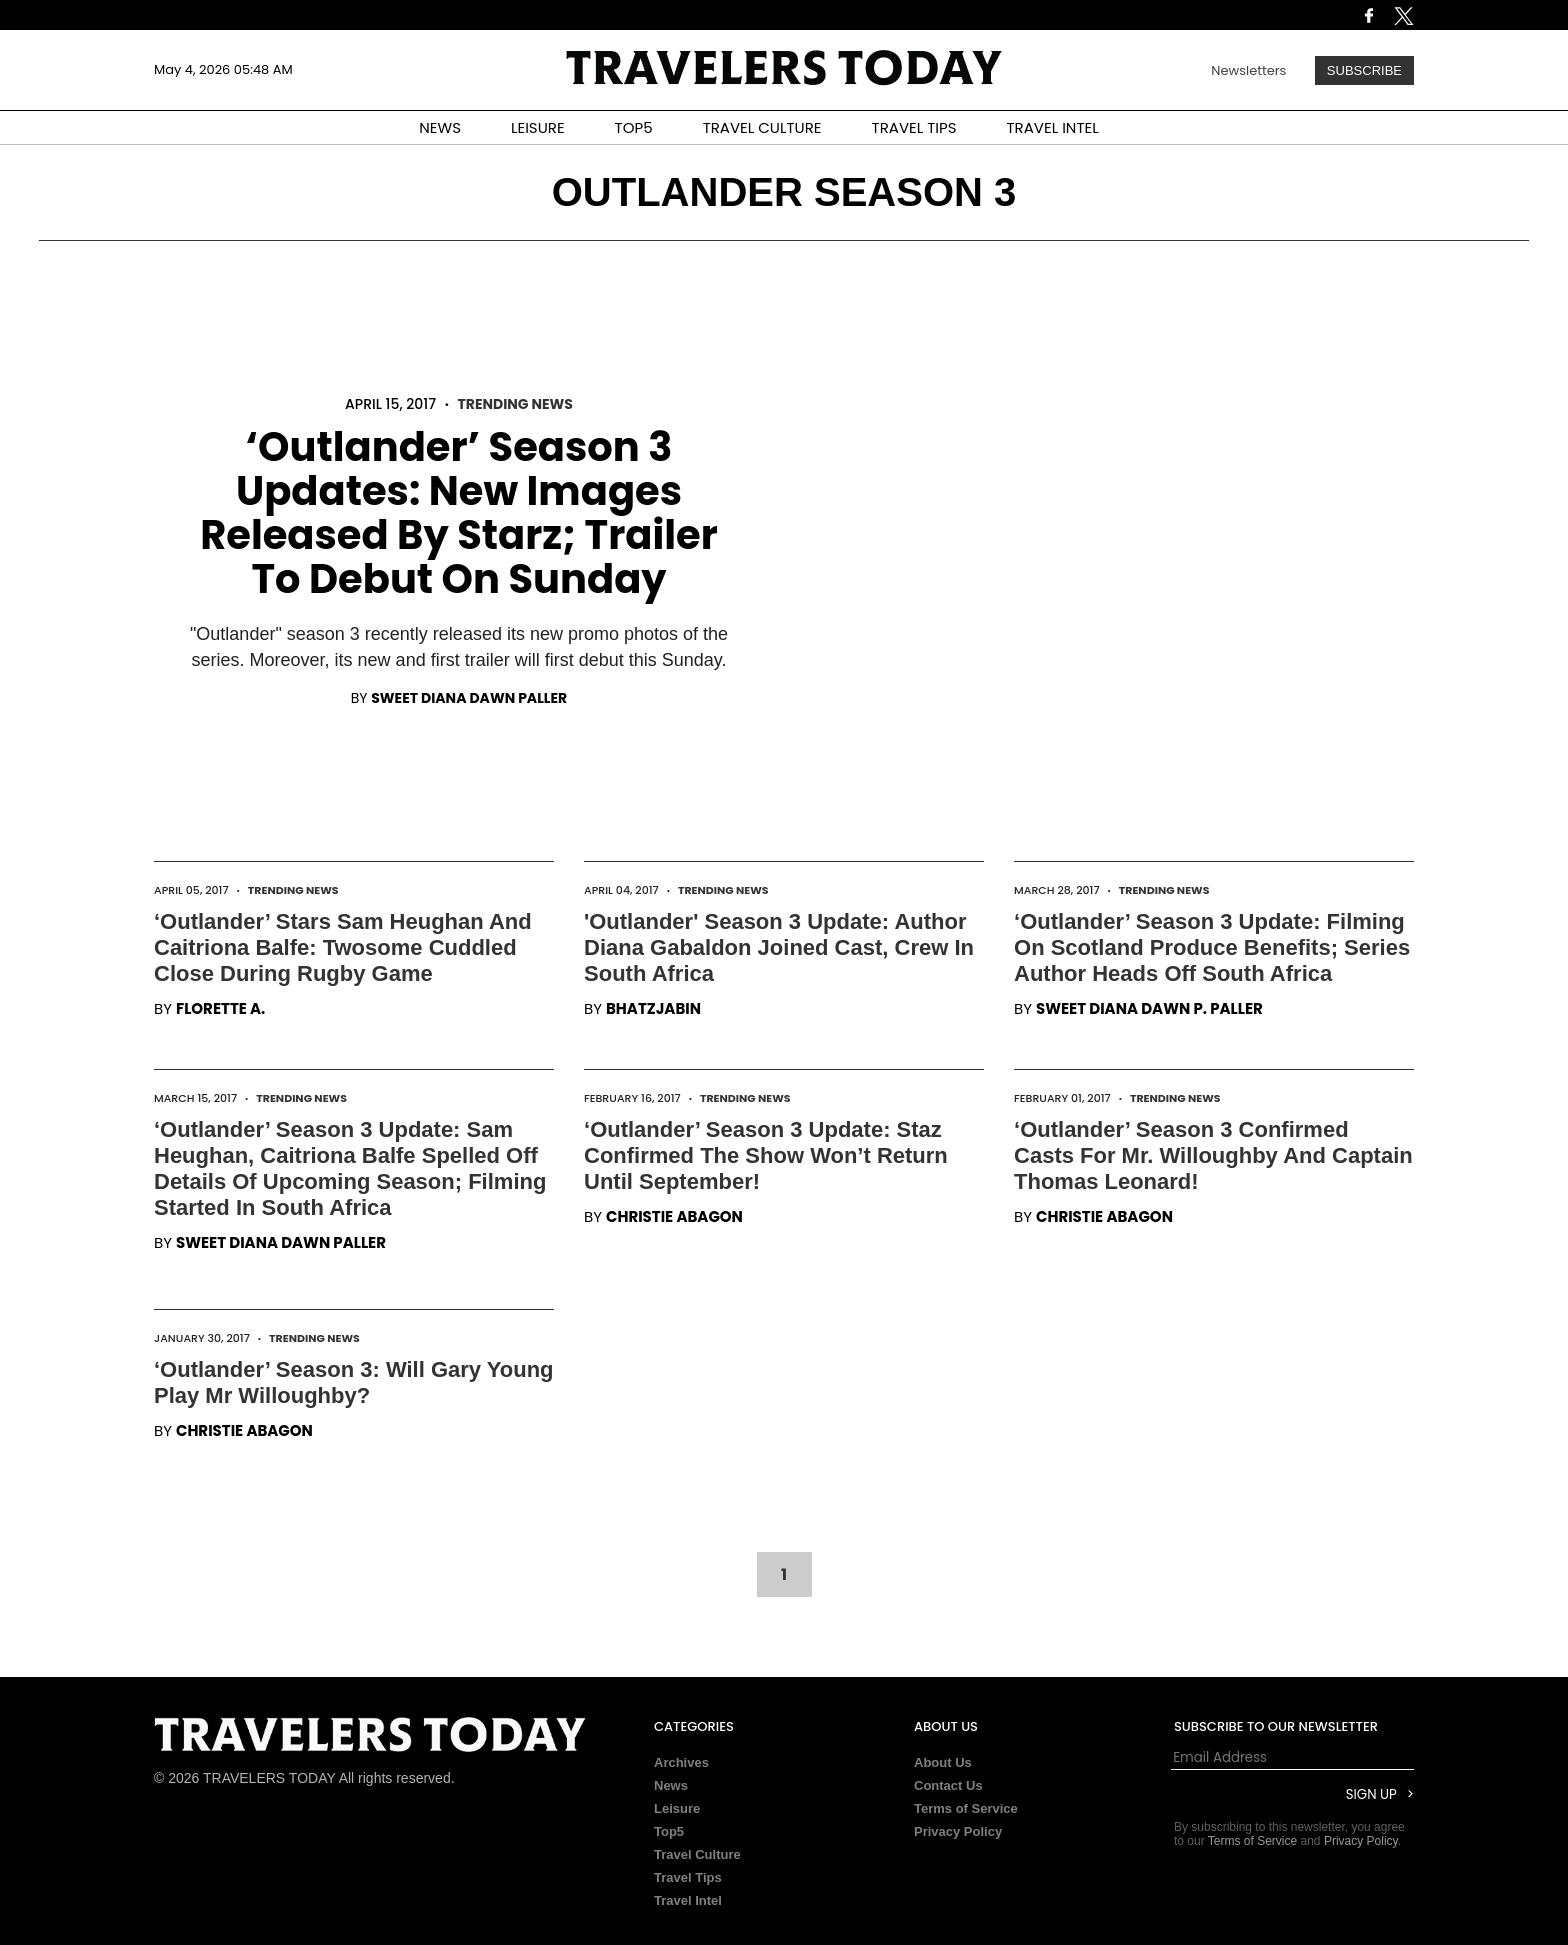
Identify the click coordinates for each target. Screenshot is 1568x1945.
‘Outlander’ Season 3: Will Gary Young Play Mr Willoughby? (354, 1382)
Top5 (669, 1831)
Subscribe (1364, 70)
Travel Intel (688, 1900)
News (671, 1785)
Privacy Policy (958, 1831)
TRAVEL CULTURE (762, 127)
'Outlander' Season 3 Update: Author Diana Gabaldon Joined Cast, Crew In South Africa (779, 947)
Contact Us (948, 1785)
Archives (681, 1762)
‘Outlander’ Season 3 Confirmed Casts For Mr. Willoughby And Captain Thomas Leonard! (1213, 1155)
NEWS (440, 127)
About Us (943, 1762)
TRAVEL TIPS (914, 127)
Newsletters (1248, 70)
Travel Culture (697, 1854)
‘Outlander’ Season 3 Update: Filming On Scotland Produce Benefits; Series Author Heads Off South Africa (1212, 947)
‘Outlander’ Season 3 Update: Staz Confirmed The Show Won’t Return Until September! (766, 1155)
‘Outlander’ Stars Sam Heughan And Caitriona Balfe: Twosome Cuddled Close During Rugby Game (343, 947)
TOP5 (634, 127)
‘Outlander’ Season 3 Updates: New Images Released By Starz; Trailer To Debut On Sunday (459, 513)
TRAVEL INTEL (1053, 127)
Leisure (677, 1808)
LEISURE (538, 127)
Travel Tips (688, 1877)
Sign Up (1371, 1794)
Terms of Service (966, 1808)
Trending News (514, 404)
